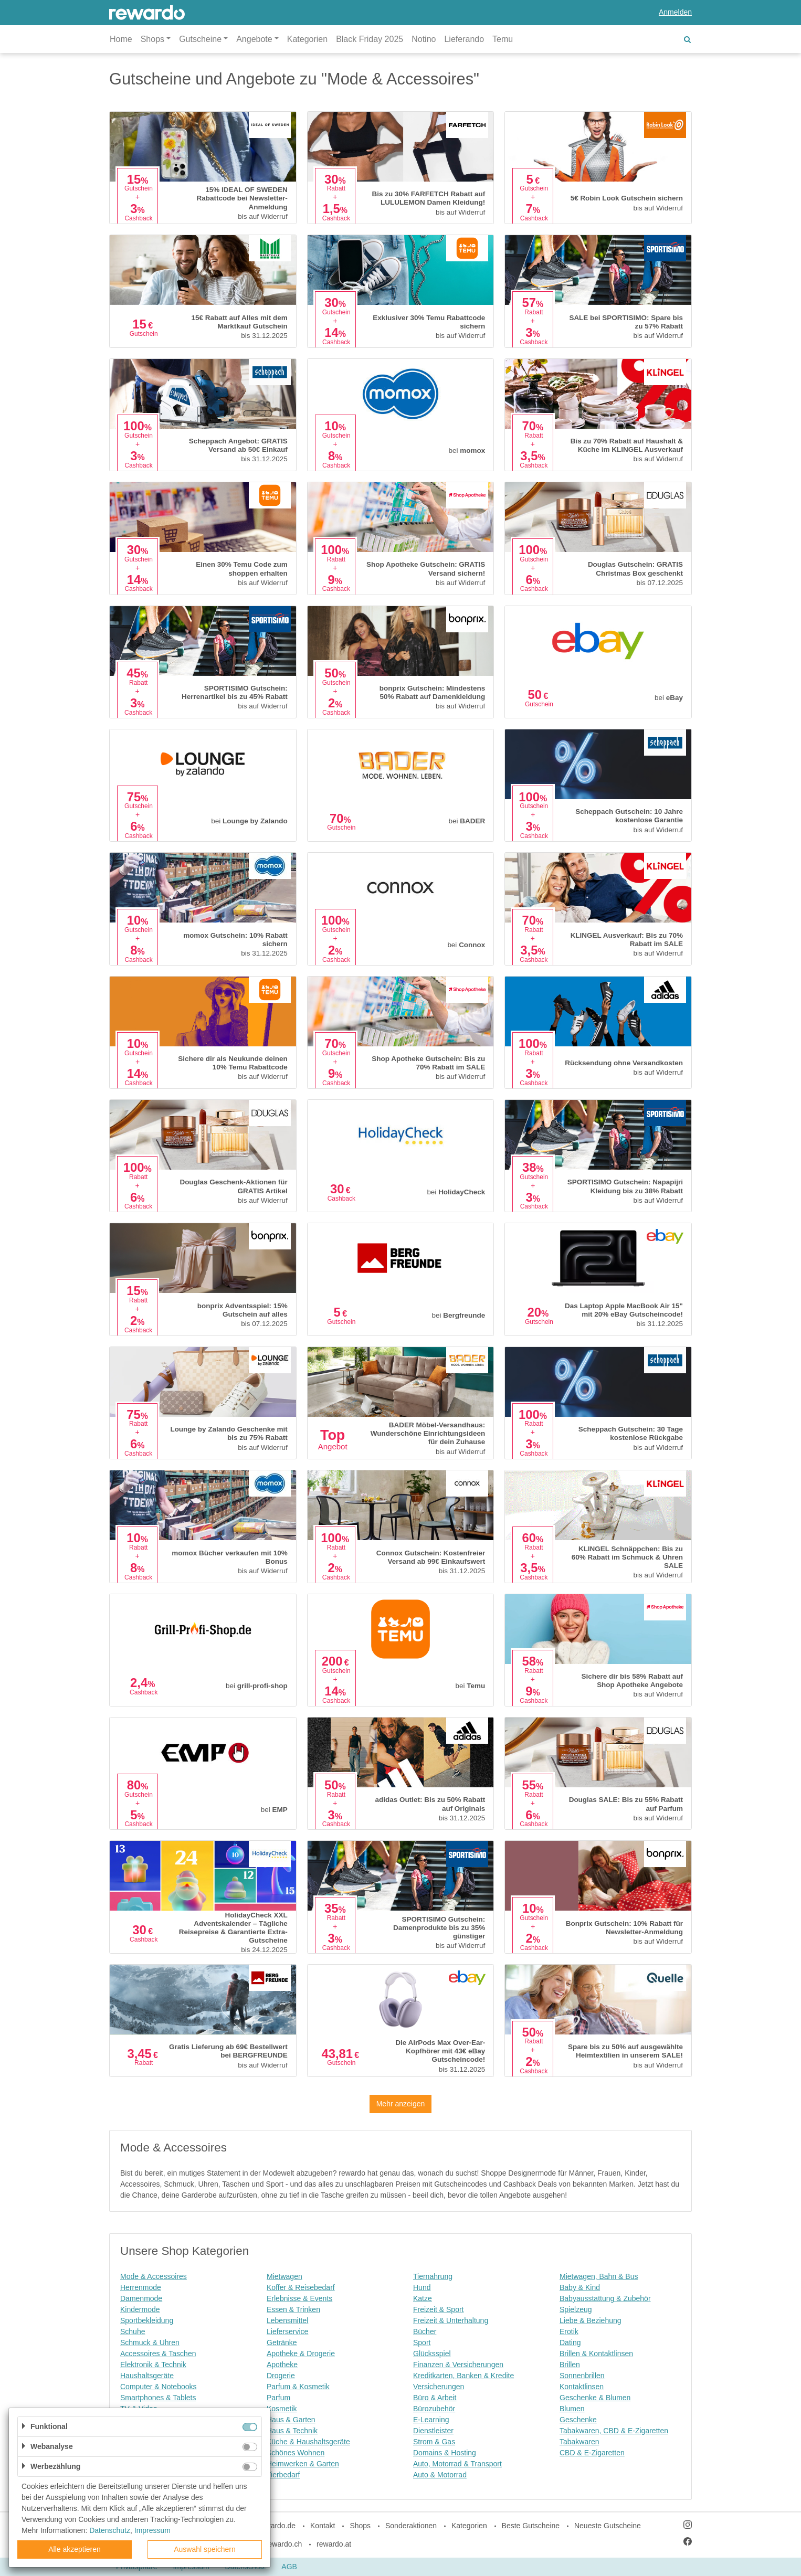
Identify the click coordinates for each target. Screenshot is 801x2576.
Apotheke (282, 2364)
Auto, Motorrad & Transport (457, 2464)
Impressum (152, 2530)
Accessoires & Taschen (158, 2353)
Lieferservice (287, 2331)
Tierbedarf (283, 2475)
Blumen (572, 2408)
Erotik (569, 2331)
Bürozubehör (434, 2408)
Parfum (278, 2397)
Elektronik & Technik (153, 2364)
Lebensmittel (287, 2320)
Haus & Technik (292, 2430)
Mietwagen (284, 2276)
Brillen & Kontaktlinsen (596, 2353)
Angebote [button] (254, 39)
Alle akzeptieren (74, 2549)
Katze (422, 2298)
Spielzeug (576, 2309)
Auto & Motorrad (440, 2475)
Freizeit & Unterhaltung (450, 2320)
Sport (421, 2342)
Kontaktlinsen (582, 2386)
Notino (424, 39)
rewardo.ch (284, 2544)
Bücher (424, 2331)
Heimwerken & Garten (303, 2464)
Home (121, 39)
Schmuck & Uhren (150, 2342)
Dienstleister (433, 2430)
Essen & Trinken (293, 2309)
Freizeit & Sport (438, 2309)
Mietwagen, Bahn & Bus (599, 2276)
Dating (570, 2342)
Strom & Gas (434, 2441)
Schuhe (132, 2331)
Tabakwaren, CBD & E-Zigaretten (614, 2430)
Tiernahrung (432, 2276)
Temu (502, 39)
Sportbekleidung (146, 2320)
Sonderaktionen (411, 2525)
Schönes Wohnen (295, 2452)
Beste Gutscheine (531, 2525)
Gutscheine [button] (200, 39)
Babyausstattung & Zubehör (605, 2298)
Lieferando (464, 39)
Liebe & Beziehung (590, 2320)
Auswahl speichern (205, 2549)
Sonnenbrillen (582, 2375)
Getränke (282, 2342)
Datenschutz (109, 2530)
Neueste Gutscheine (607, 2525)
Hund (421, 2287)
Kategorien (307, 39)
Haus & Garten (291, 2419)
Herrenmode (140, 2287)
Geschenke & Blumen (595, 2397)
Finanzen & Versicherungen (458, 2364)
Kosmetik (282, 2408)
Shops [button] (152, 39)
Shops (360, 2525)
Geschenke (578, 2419)
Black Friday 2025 (369, 39)
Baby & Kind (580, 2287)
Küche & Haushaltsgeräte (308, 2441)
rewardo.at (334, 2544)
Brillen (570, 2364)
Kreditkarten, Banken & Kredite (463, 2375)
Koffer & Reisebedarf (301, 2287)
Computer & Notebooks (158, 2386)
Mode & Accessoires (153, 2276)
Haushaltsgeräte (147, 2375)
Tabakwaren (579, 2441)
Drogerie (281, 2375)
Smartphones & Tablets (158, 2397)
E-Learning (431, 2419)
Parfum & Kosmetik (298, 2386)
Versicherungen (438, 2386)
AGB (289, 2566)
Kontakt (322, 2525)
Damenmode (141, 2298)
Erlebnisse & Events (299, 2298)
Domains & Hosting (444, 2452)
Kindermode (140, 2309)
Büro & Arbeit (435, 2397)
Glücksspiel (432, 2353)
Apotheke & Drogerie (301, 2353)
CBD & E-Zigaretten (592, 2452)
